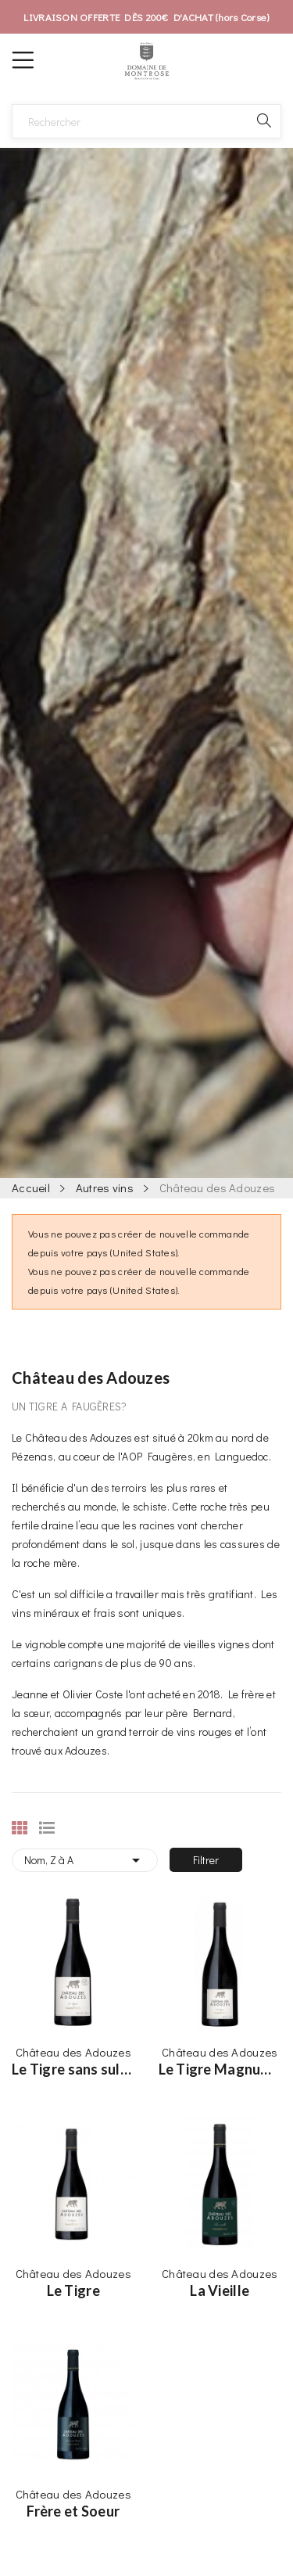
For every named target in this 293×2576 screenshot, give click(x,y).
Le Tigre (73, 2290)
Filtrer (206, 1859)
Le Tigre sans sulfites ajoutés (73, 2069)
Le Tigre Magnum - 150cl (220, 2069)
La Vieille (219, 2290)
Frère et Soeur (73, 2511)
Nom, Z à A (84, 1860)
